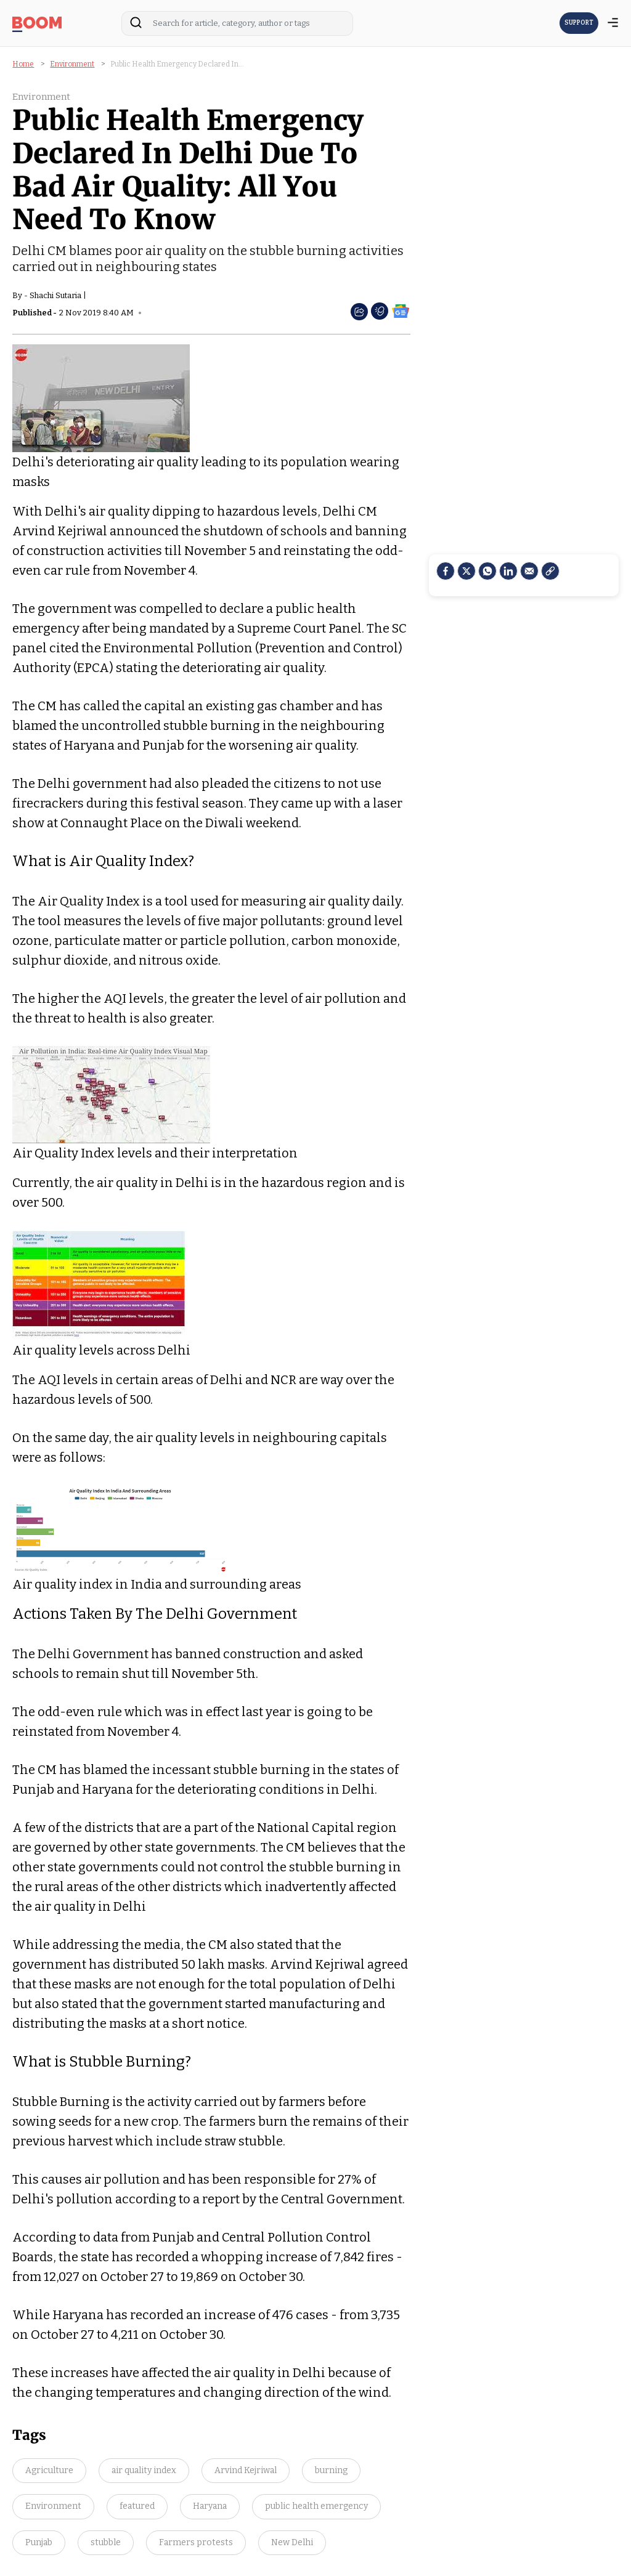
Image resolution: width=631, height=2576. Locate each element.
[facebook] (445, 571)
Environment (72, 64)
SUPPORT (578, 22)
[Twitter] (466, 571)
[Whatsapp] (487, 571)
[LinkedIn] (508, 571)
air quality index (144, 2470)
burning (331, 2470)
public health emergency (316, 2506)
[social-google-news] (400, 310)
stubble (106, 2542)
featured (137, 2506)
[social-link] (550, 571)
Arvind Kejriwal (245, 2470)
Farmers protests (196, 2542)
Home (23, 64)
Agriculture (49, 2470)
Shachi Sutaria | (58, 295)
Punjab (38, 2542)
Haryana (210, 2506)
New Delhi (292, 2542)
